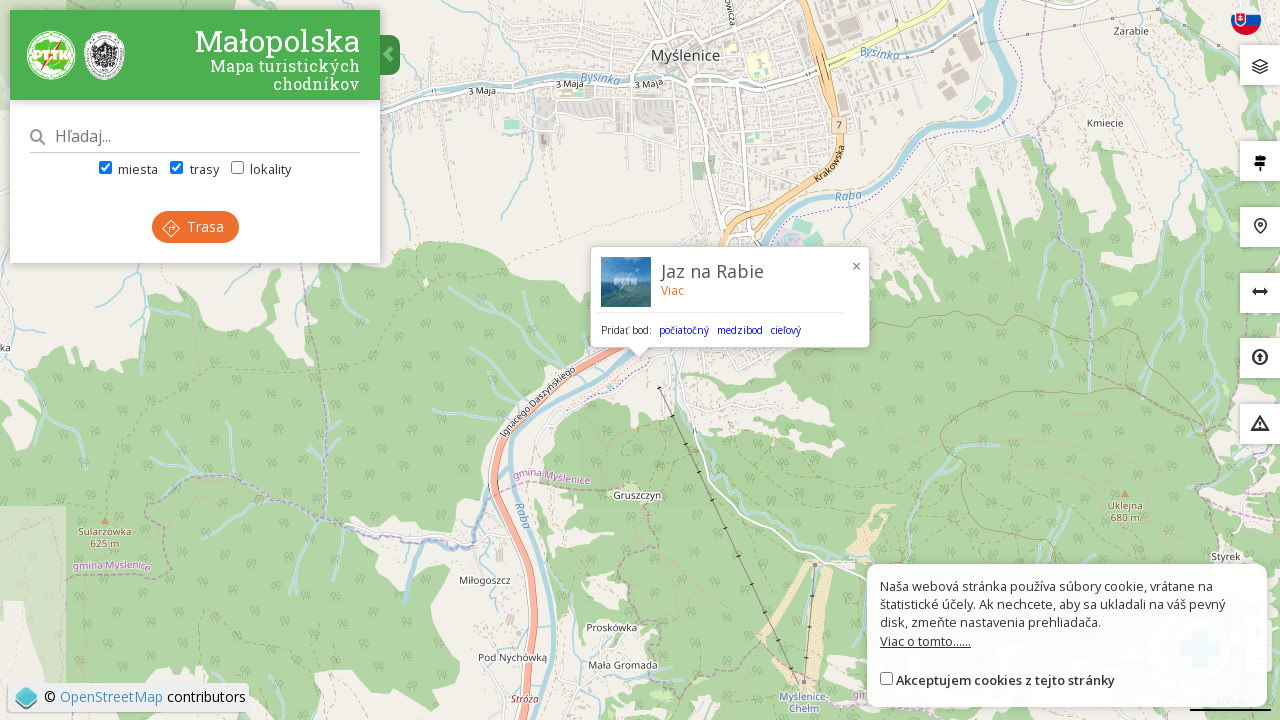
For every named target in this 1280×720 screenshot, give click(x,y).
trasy (194, 169)
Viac (672, 290)
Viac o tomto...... (925, 641)
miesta (128, 169)
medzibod (740, 330)
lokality (261, 169)
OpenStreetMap (111, 696)
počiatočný (684, 330)
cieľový (786, 330)
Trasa (193, 226)
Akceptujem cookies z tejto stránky (1005, 680)
